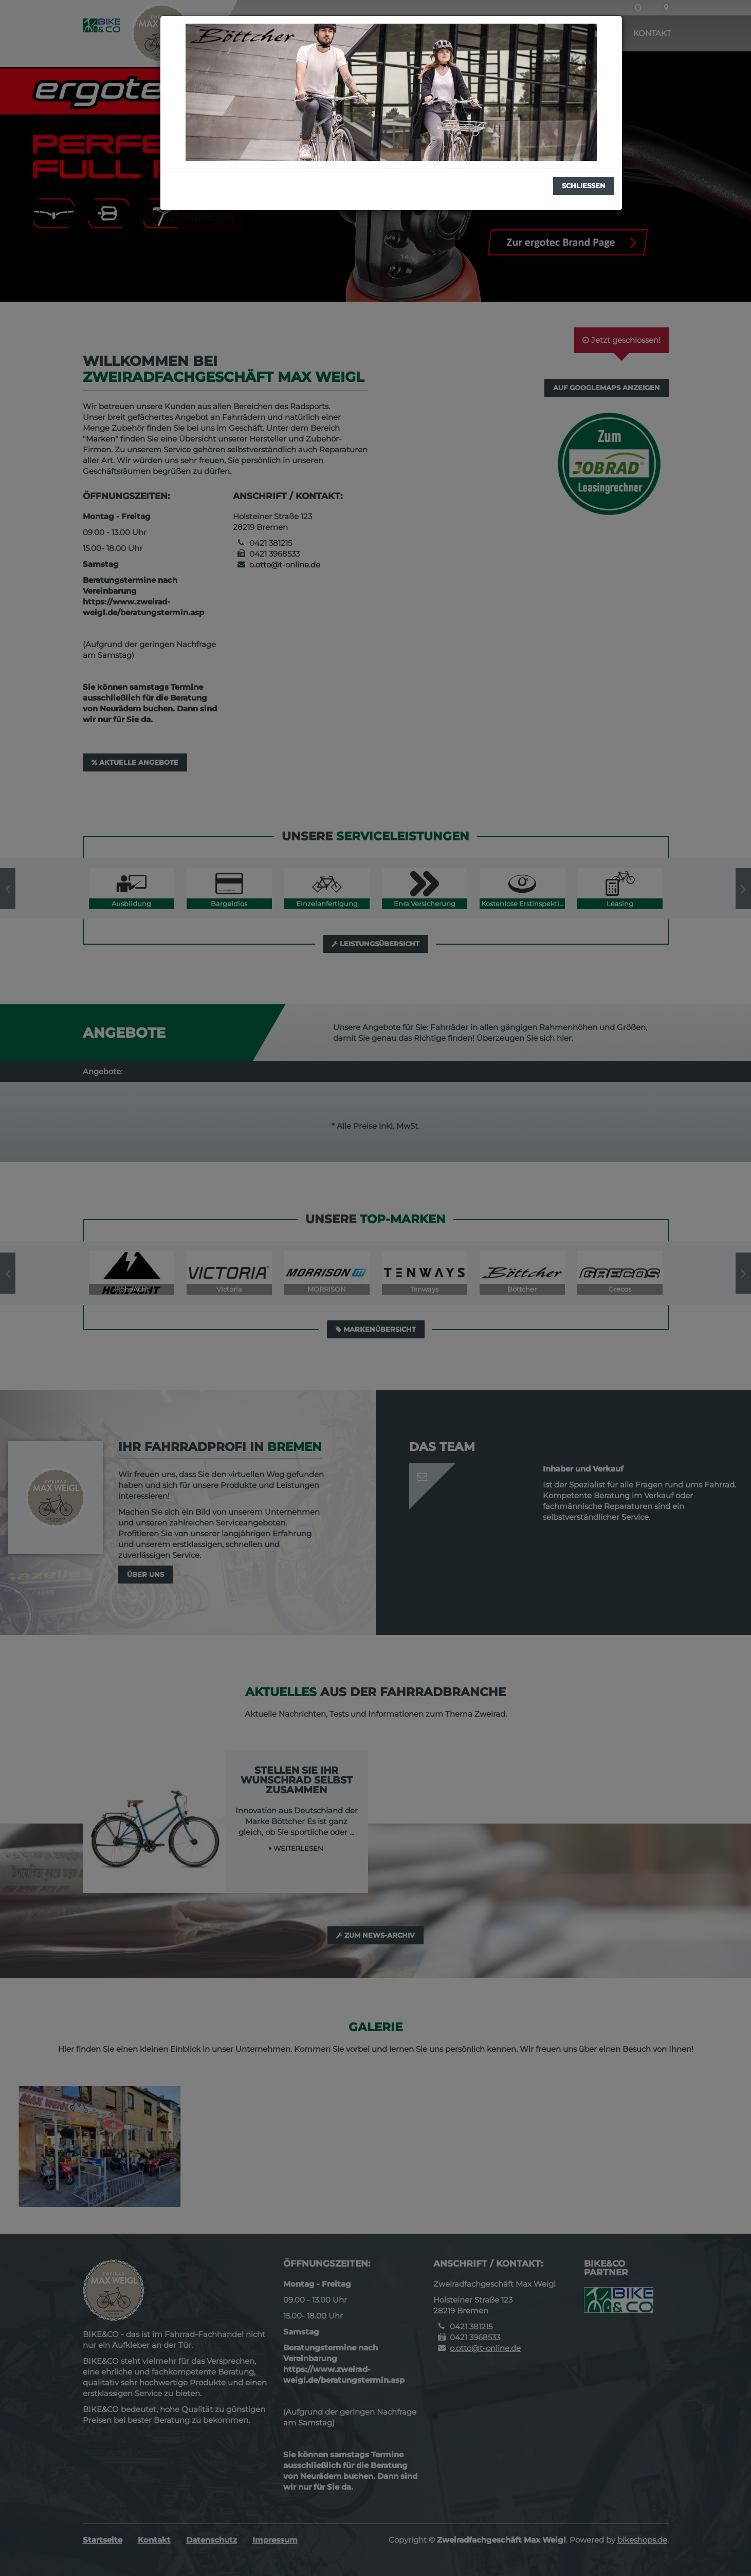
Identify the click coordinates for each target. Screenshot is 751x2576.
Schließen (584, 185)
